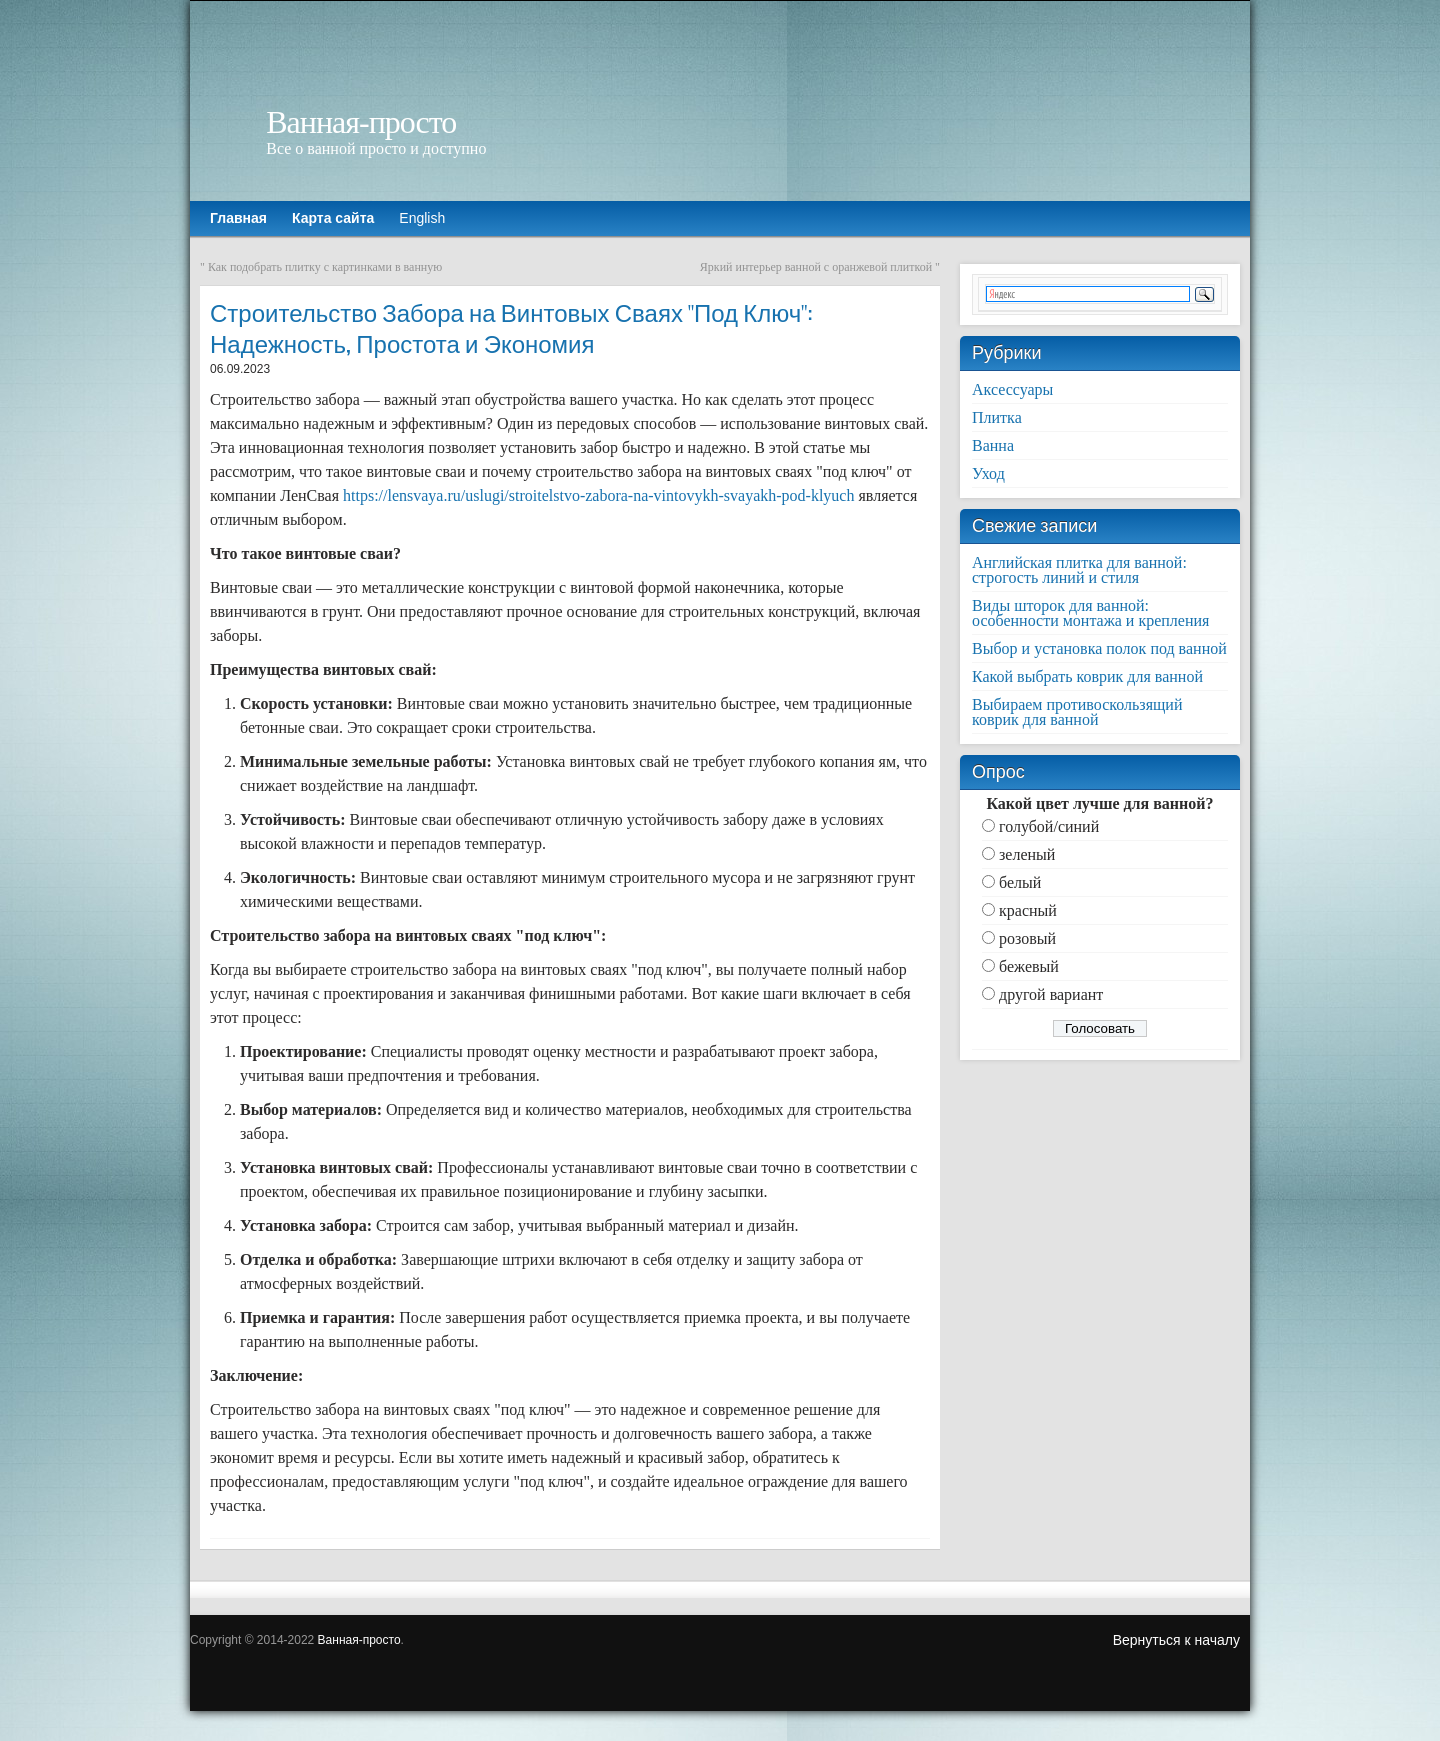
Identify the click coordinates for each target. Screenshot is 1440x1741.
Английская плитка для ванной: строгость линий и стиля (1079, 570)
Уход (988, 473)
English (422, 218)
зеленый (1027, 854)
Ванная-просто (361, 122)
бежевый (1029, 966)
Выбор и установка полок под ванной (1099, 648)
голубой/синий (1049, 826)
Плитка (997, 417)
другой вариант (1051, 994)
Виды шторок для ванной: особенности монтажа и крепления (1090, 613)
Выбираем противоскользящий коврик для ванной (1077, 712)
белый (1020, 882)
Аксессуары (1012, 389)
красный (1028, 910)
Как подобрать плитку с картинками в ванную (325, 267)
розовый (1027, 938)
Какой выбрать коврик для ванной (1087, 676)
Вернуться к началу (1176, 1640)
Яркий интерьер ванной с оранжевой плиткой (816, 267)
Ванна (993, 445)
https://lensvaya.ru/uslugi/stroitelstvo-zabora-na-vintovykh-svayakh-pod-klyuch (598, 495)
